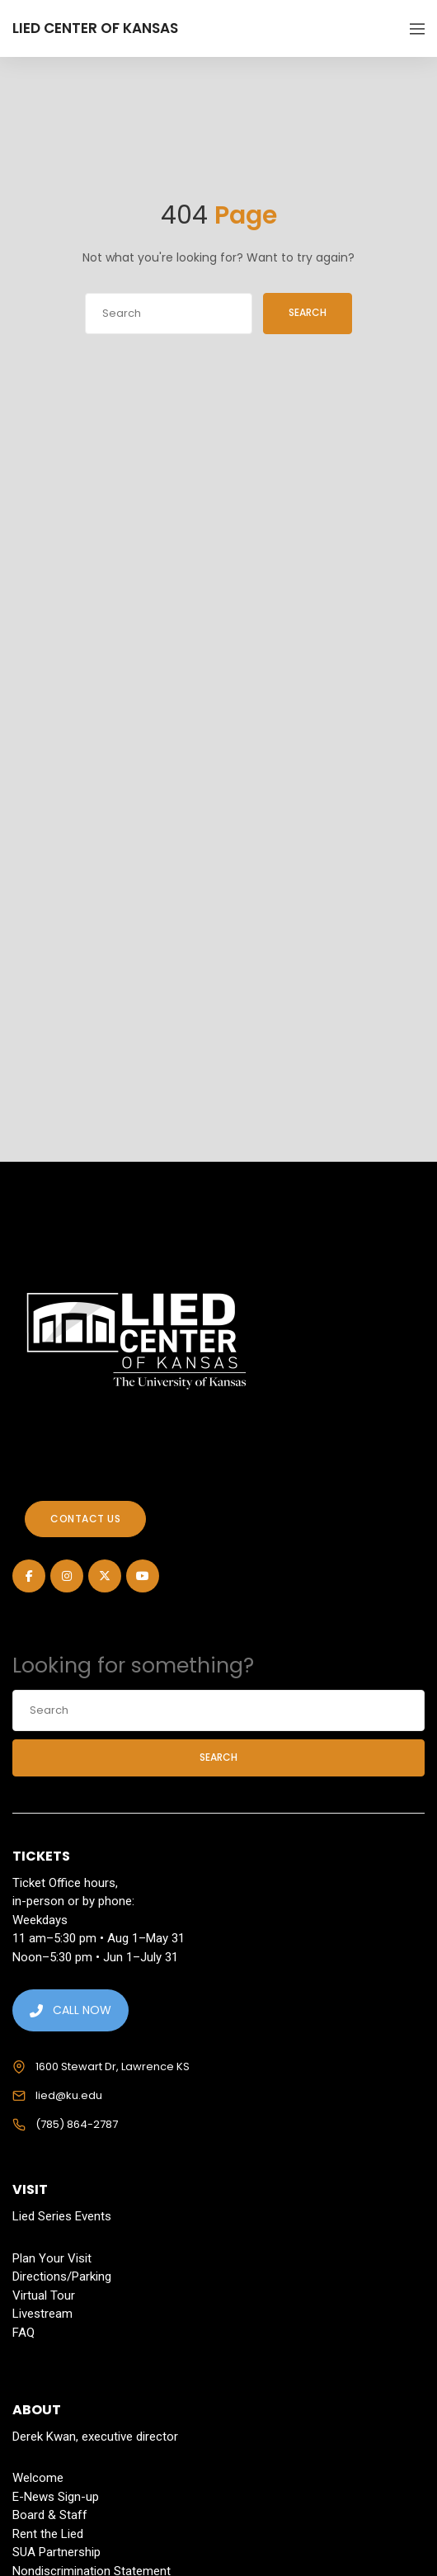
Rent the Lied (47, 2533)
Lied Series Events (61, 2216)
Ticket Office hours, (65, 1882)
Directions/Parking (61, 2276)
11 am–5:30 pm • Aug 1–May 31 (98, 1938)
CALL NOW (70, 2010)
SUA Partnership (56, 2552)
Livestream (42, 2313)
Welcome (37, 2477)
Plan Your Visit (52, 2258)
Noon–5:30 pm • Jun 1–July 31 (95, 1957)
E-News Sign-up (55, 2496)
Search (312, 312)
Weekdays (40, 1920)
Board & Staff (49, 2515)
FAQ (23, 2332)
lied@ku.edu (68, 2095)
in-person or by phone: (73, 1901)
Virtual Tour (43, 2295)
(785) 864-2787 (76, 2124)
